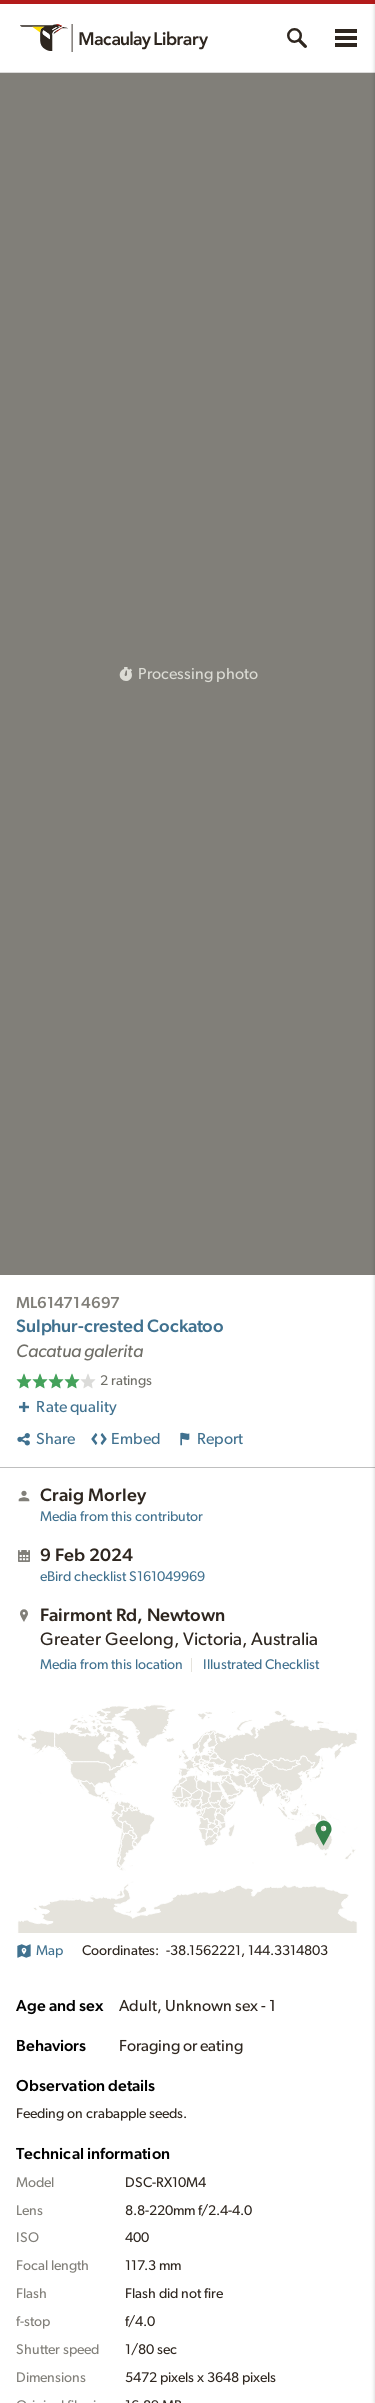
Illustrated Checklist (261, 1665)
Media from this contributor (121, 1517)
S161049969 (122, 1577)
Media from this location (111, 1665)
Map (39, 1951)
